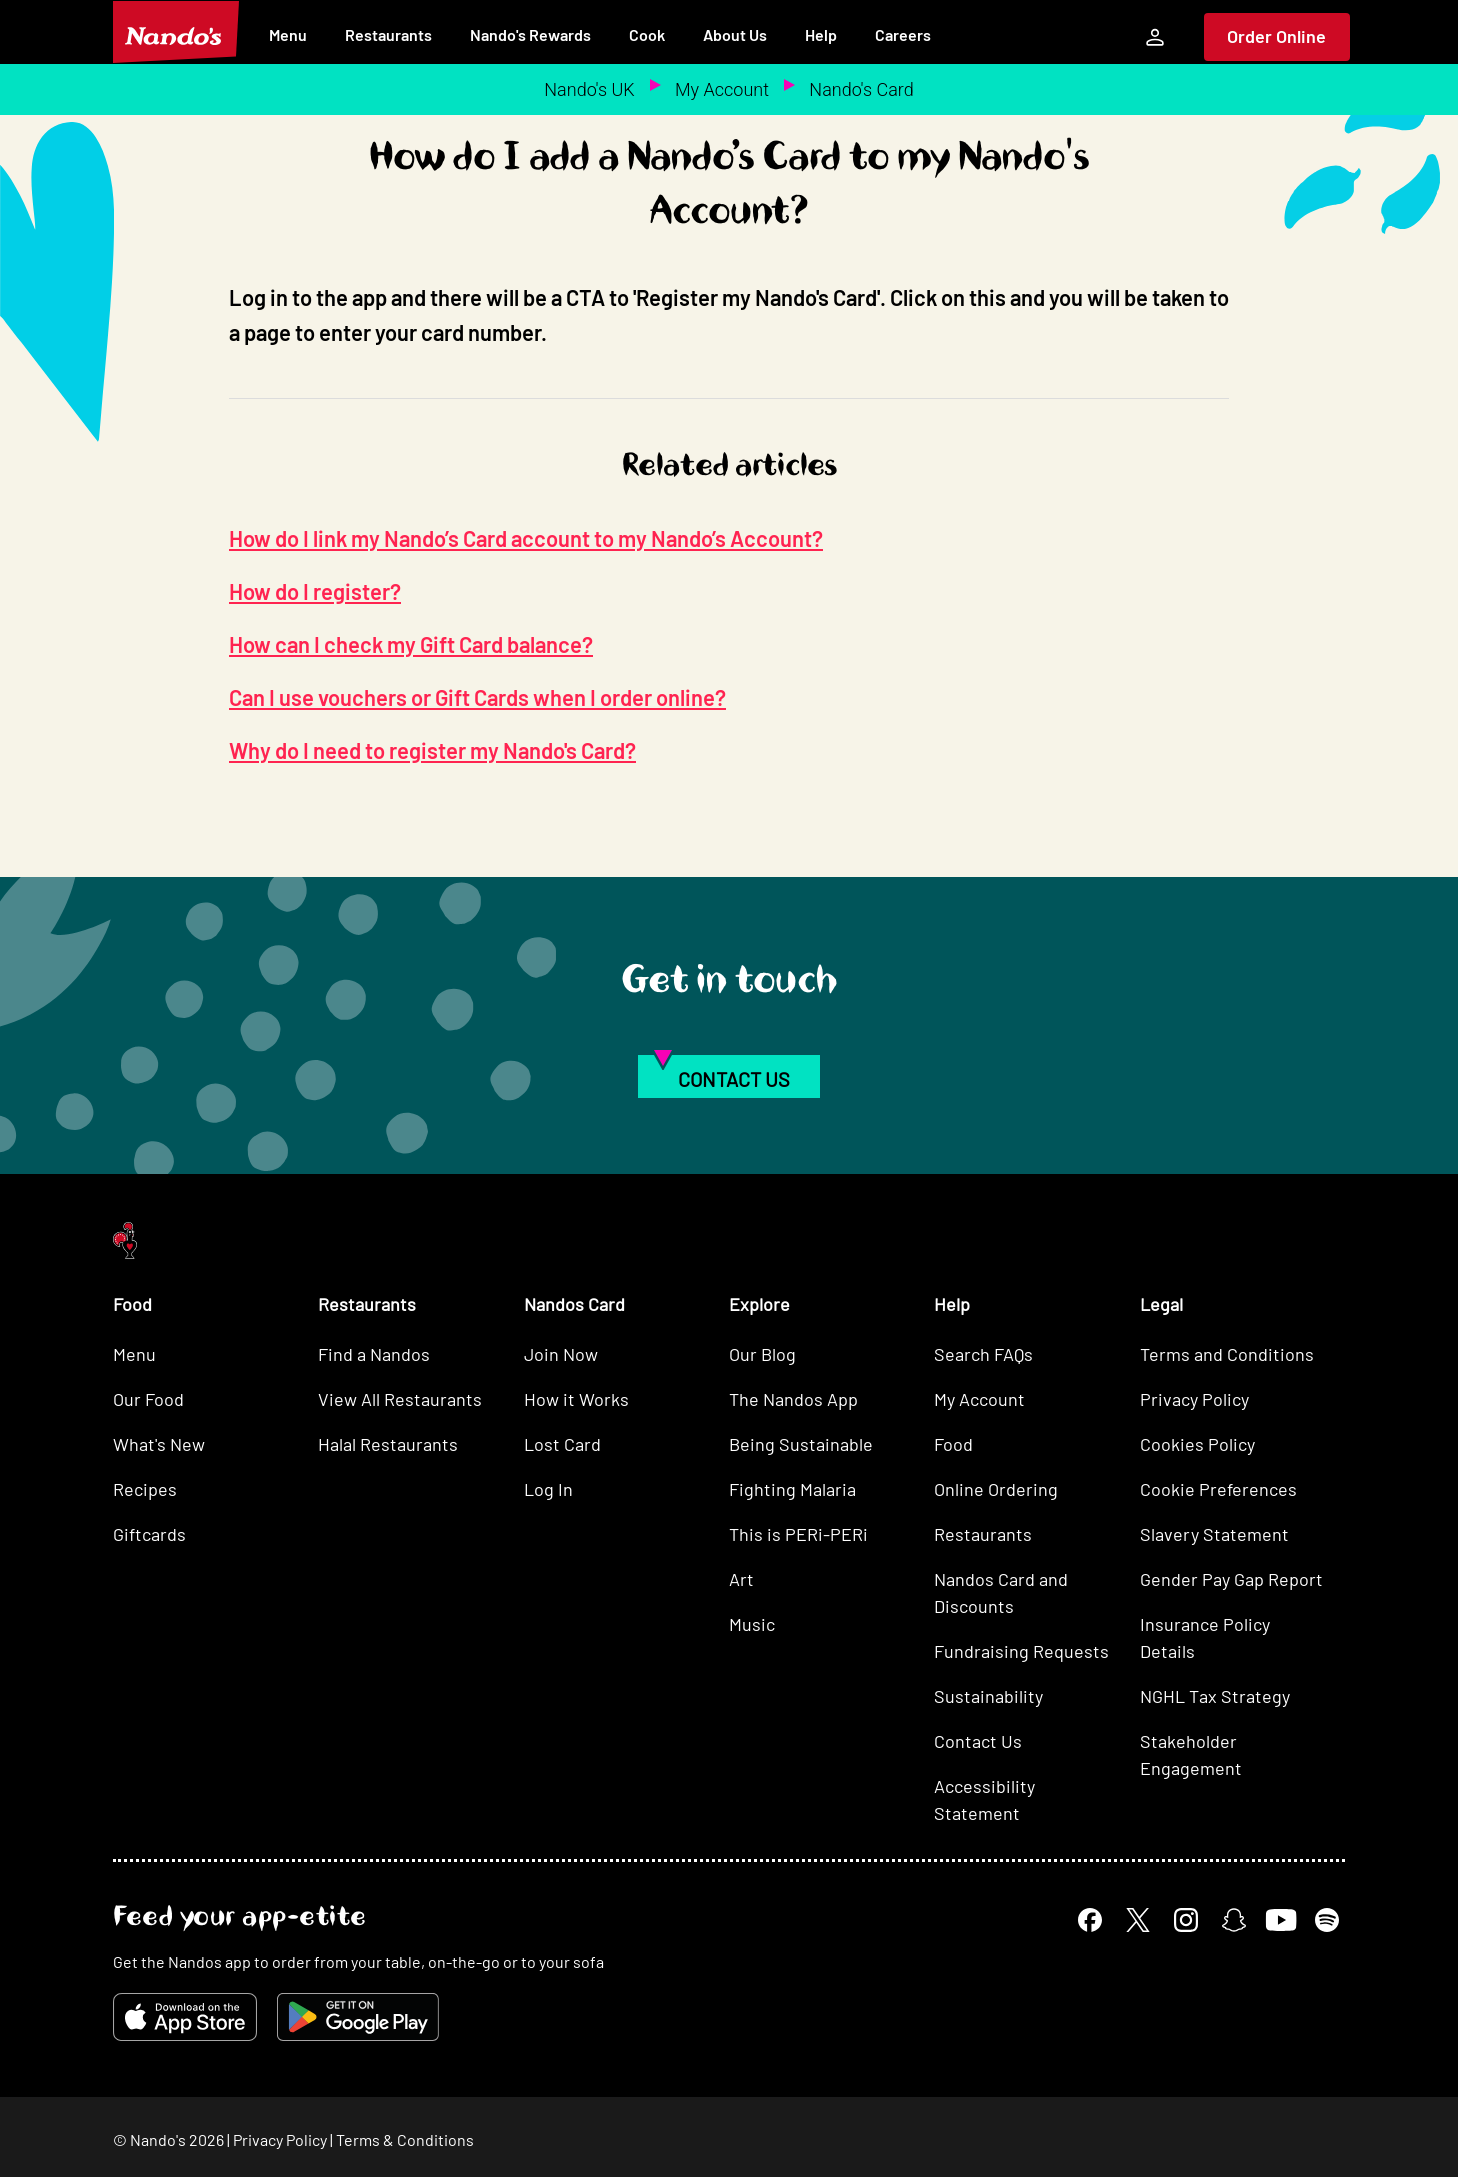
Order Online (1276, 36)
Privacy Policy (1194, 1399)
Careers (903, 34)
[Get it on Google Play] (358, 2017)
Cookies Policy (1197, 1444)
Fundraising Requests (1021, 1651)
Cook (647, 34)
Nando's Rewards (530, 34)
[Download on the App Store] (185, 2017)
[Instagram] (1186, 1920)
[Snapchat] (1234, 1920)
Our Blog (762, 1354)
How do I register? (315, 591)
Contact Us (978, 1741)
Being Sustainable (801, 1444)
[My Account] (1155, 37)
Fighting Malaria (792, 1489)
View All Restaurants (400, 1399)
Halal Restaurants (388, 1444)
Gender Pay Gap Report (1231, 1579)
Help (821, 34)
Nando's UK (589, 89)
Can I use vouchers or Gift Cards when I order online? (477, 697)
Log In (548, 1489)
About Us (735, 34)
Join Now (561, 1354)
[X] (1138, 1920)
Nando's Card (861, 89)
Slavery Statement (1214, 1534)
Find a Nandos (374, 1354)
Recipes (145, 1489)
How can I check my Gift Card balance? (411, 644)
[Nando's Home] (176, 32)
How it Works (576, 1399)
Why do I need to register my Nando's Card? (432, 750)
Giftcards (149, 1534)
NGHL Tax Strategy (1215, 1696)
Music (752, 1624)
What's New (159, 1444)
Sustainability (988, 1696)
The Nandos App (793, 1399)
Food (953, 1444)
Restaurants (388, 34)
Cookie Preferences (1218, 1489)
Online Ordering (996, 1489)
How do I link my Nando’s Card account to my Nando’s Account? (526, 538)
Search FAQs (983, 1354)
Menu (288, 34)
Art (741, 1579)
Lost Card (562, 1444)
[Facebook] (1090, 1920)
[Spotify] (1327, 1920)
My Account (722, 89)
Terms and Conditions (1227, 1354)
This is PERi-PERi (798, 1534)
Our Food (148, 1399)
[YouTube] (1280, 1919)
